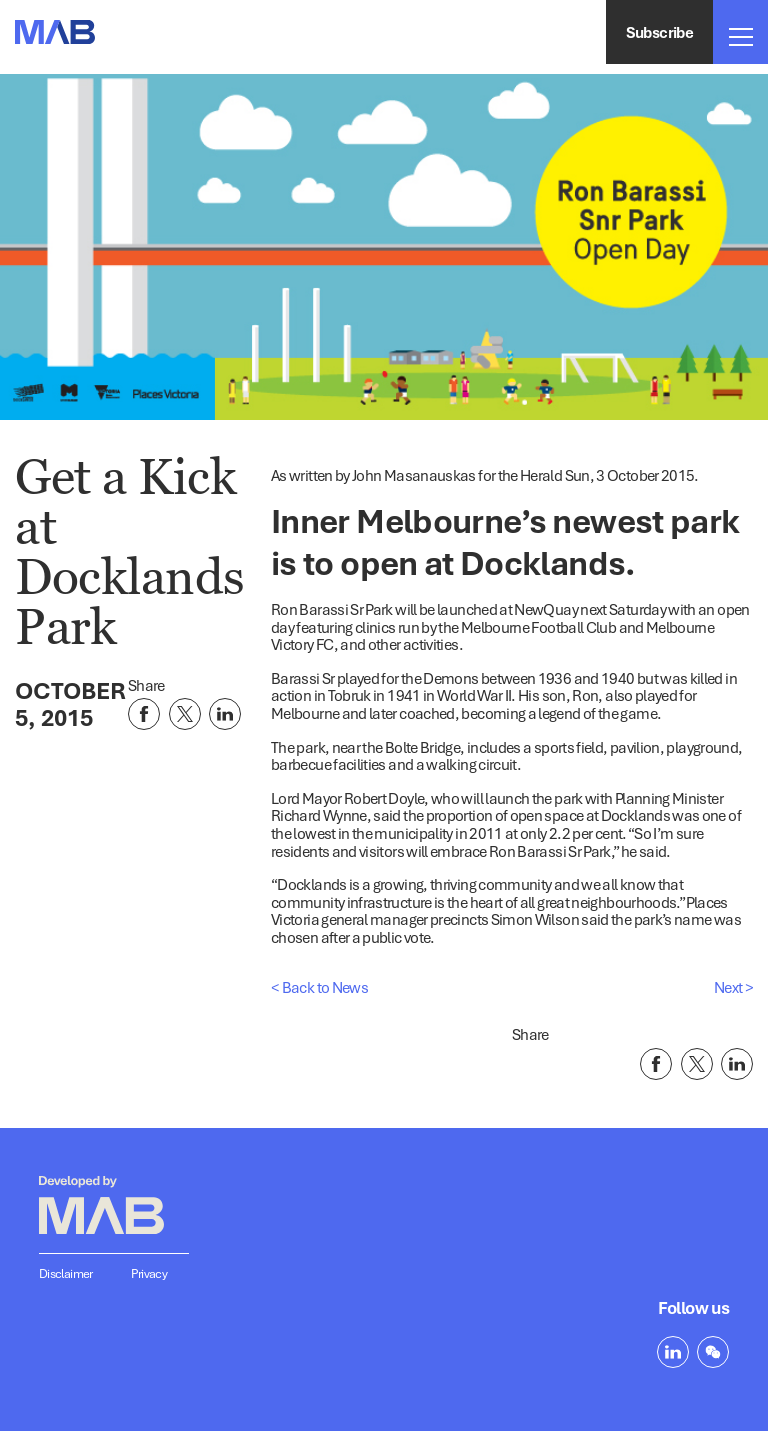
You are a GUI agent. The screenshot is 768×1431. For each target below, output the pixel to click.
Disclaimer (66, 1273)
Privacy (149, 1273)
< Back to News (319, 987)
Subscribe (659, 32)
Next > (733, 987)
